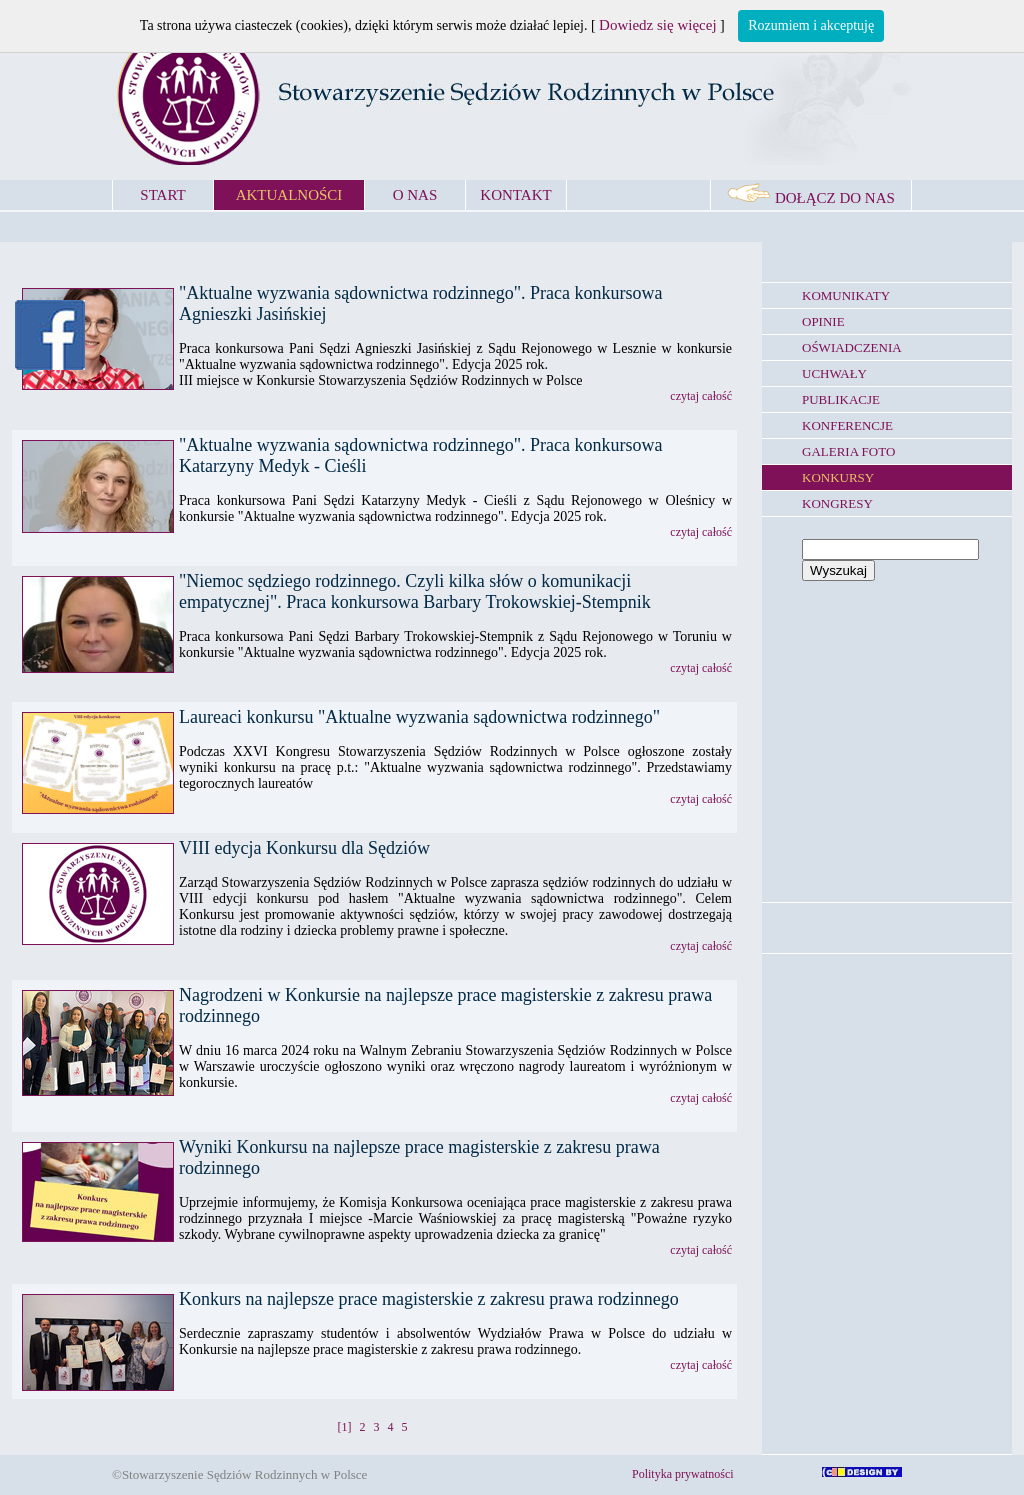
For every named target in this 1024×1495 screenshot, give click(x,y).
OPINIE (823, 321)
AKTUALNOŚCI (289, 195)
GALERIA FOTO (848, 451)
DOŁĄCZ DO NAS (811, 198)
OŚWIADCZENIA (852, 347)
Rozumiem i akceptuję (811, 25)
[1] (345, 1427)
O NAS (415, 195)
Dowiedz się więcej (657, 25)
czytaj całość (701, 396)
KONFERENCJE (847, 425)
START (162, 195)
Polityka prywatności (683, 1474)
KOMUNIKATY (846, 295)
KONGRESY (837, 503)
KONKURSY (838, 477)
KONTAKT (515, 195)
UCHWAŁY (834, 373)
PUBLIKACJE (841, 399)
